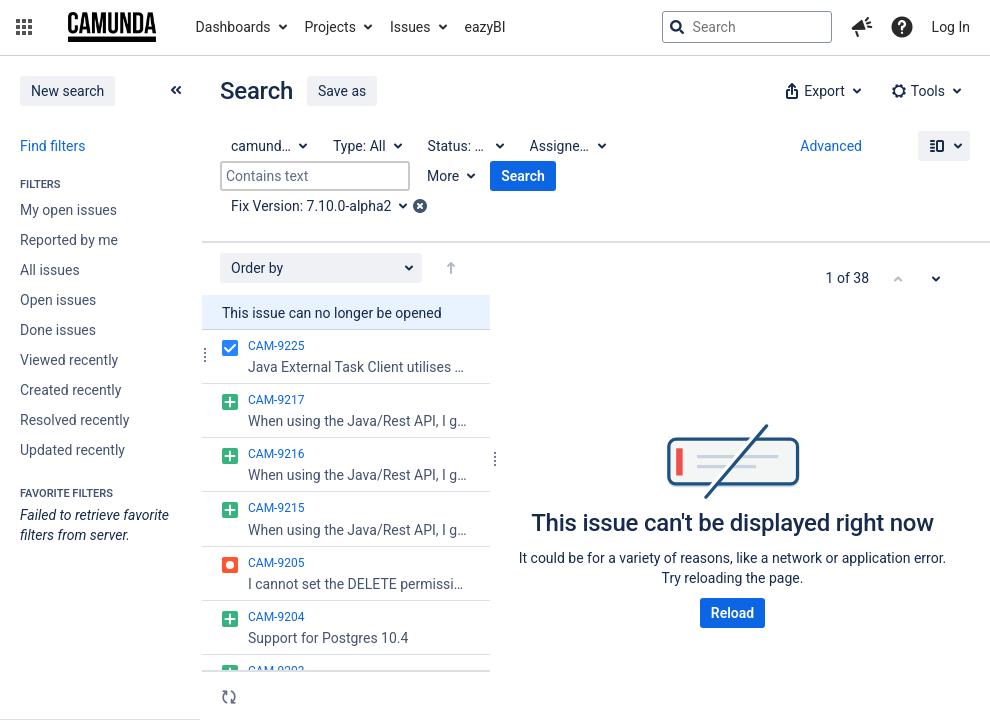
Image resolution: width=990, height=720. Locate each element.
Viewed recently (69, 360)
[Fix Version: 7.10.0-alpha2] (326, 206)
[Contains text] (315, 176)
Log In (951, 27)
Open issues (58, 300)
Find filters (52, 146)
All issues (50, 270)
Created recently (70, 390)
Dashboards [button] (233, 27)
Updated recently (72, 450)
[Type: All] (366, 146)
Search (523, 176)
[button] (24, 27)
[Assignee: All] (567, 146)
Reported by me (69, 240)
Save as (342, 91)
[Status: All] (465, 146)
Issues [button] (410, 27)
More (443, 176)
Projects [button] (330, 27)
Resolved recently (74, 420)
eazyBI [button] (485, 27)
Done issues (58, 330)
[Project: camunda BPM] (268, 146)
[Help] (902, 27)
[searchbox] (747, 27)
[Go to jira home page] (112, 27)
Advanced (831, 146)
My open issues (68, 210)
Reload (732, 613)
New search (67, 91)
